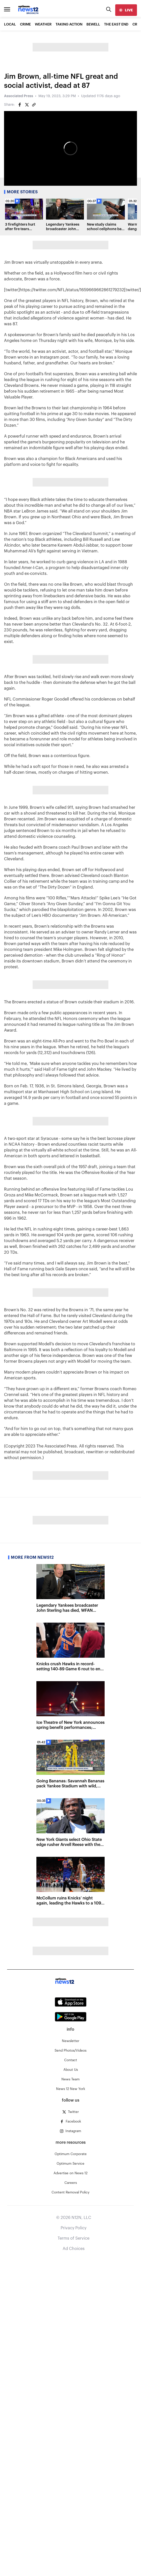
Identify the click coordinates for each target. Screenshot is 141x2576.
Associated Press (18, 96)
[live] (126, 10)
